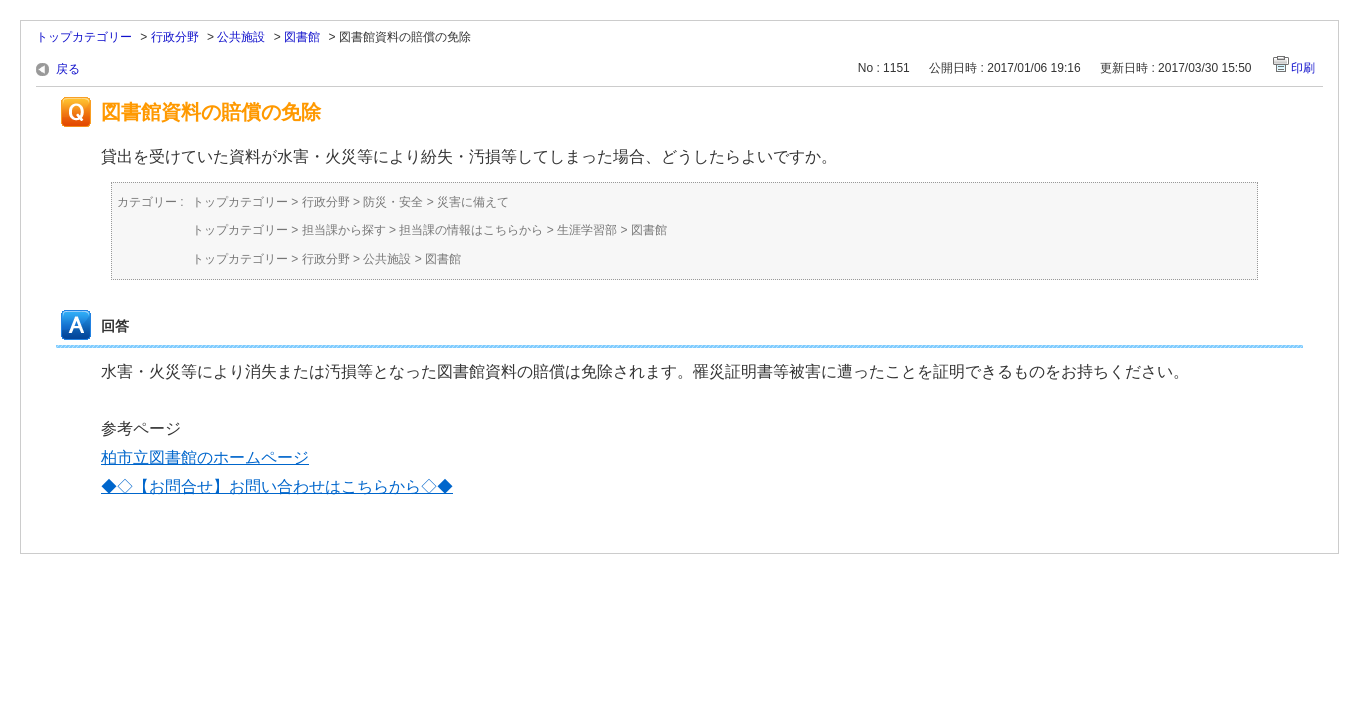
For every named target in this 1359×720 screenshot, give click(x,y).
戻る (68, 69)
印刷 (1303, 68)
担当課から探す (344, 230)
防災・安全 (393, 202)
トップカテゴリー (84, 37)
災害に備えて (473, 202)
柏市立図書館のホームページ (205, 457)
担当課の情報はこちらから (471, 230)
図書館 (302, 37)
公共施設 (241, 37)
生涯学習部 (587, 230)
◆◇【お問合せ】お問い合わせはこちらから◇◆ (277, 486)
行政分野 (175, 37)
